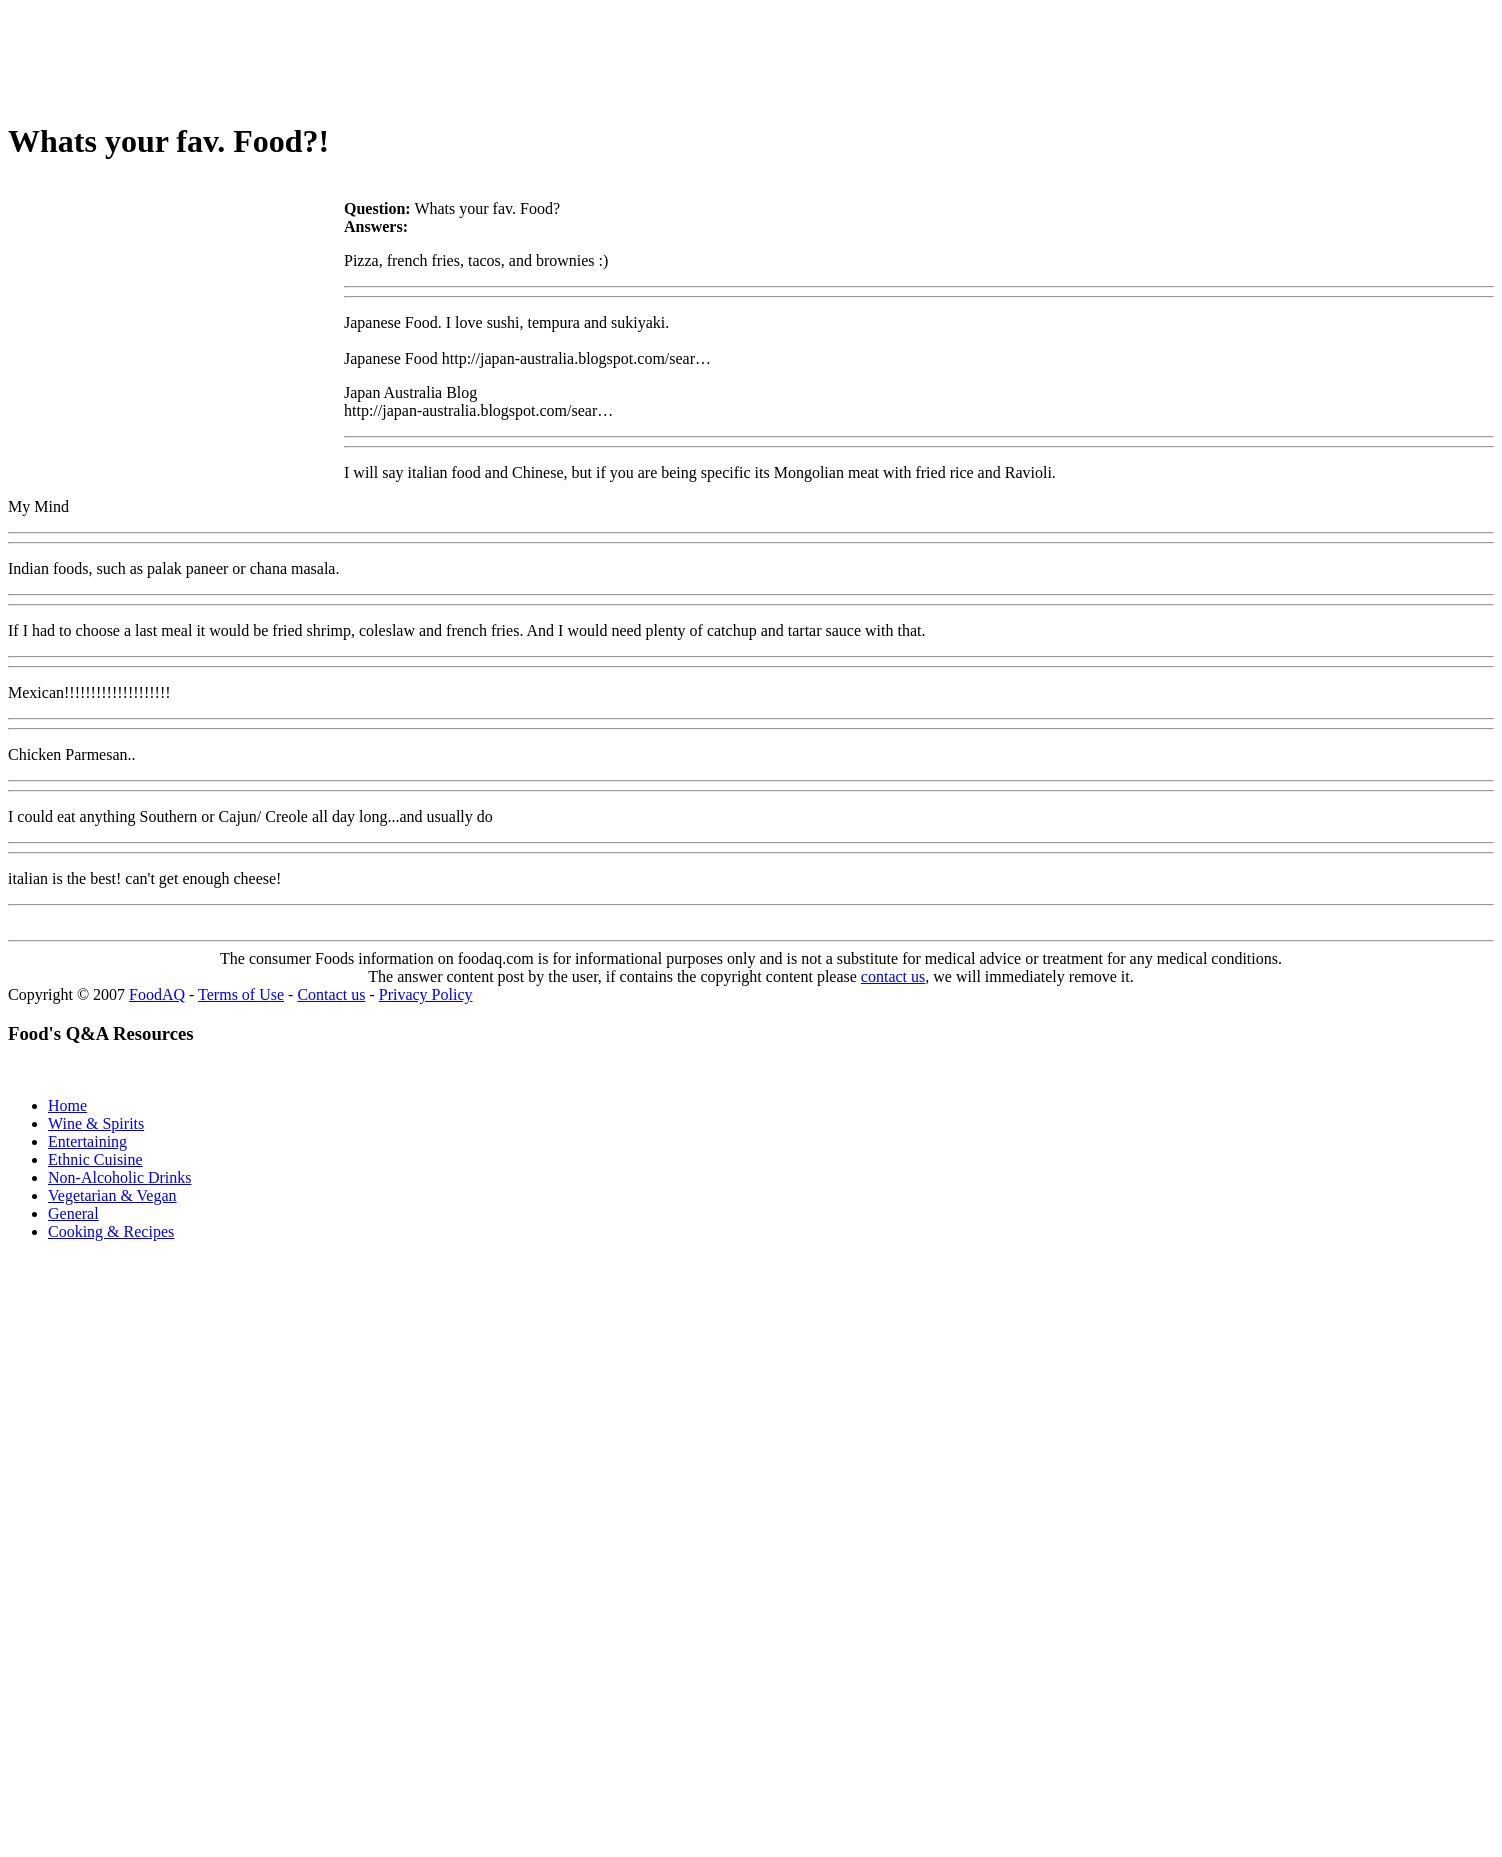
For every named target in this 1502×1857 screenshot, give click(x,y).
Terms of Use (241, 994)
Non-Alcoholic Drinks (120, 1177)
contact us (893, 976)
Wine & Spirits (96, 1123)
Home (67, 1105)
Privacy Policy (426, 994)
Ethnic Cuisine (95, 1159)
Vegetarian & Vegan (112, 1195)
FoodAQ (157, 994)
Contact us (331, 994)
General (73, 1213)
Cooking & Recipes (111, 1231)
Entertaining (87, 1141)
